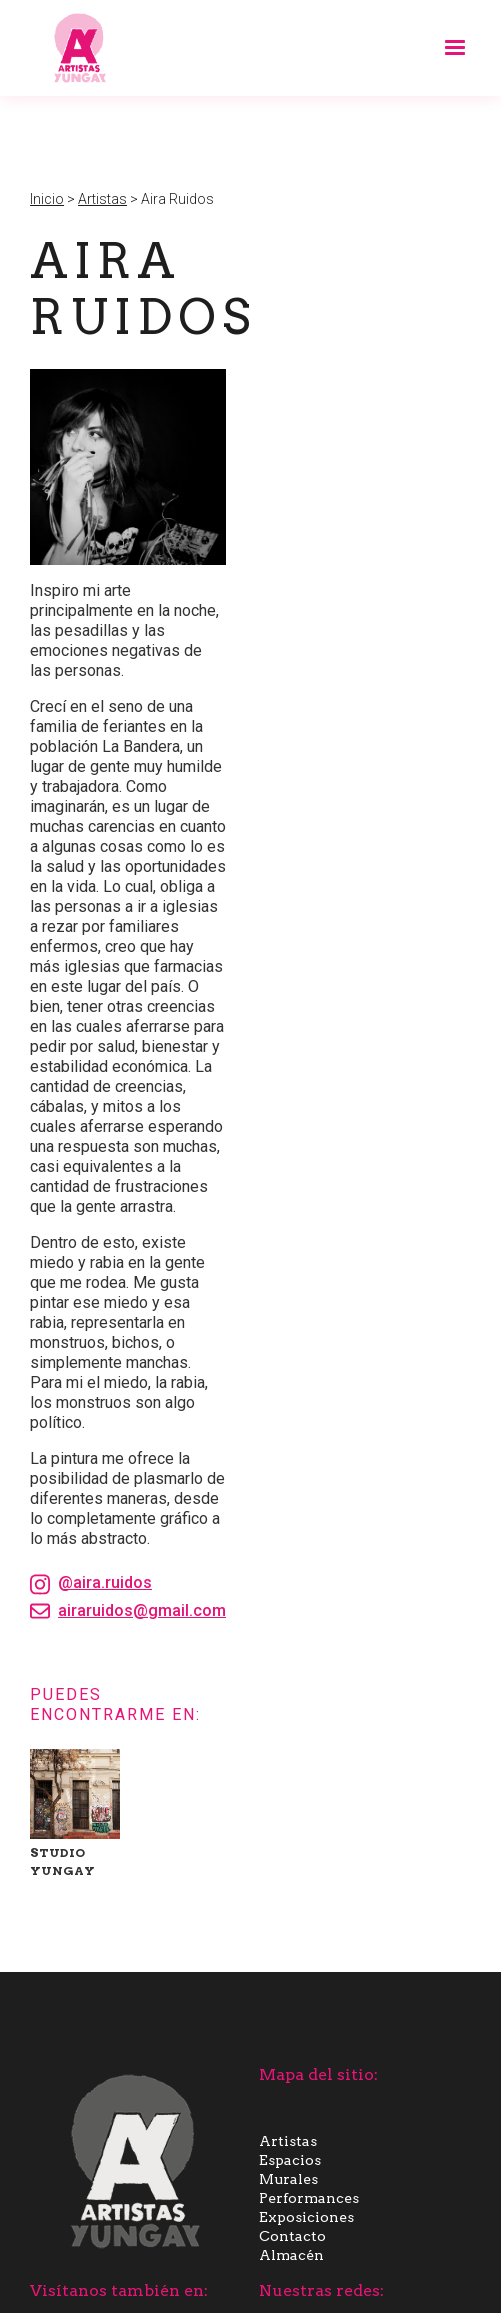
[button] (446, 48)
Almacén (291, 2255)
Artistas (102, 199)
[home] (75, 48)
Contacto (292, 2236)
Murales (288, 2179)
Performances (309, 2198)
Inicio (47, 199)
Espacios (290, 2160)
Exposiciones (306, 2217)
